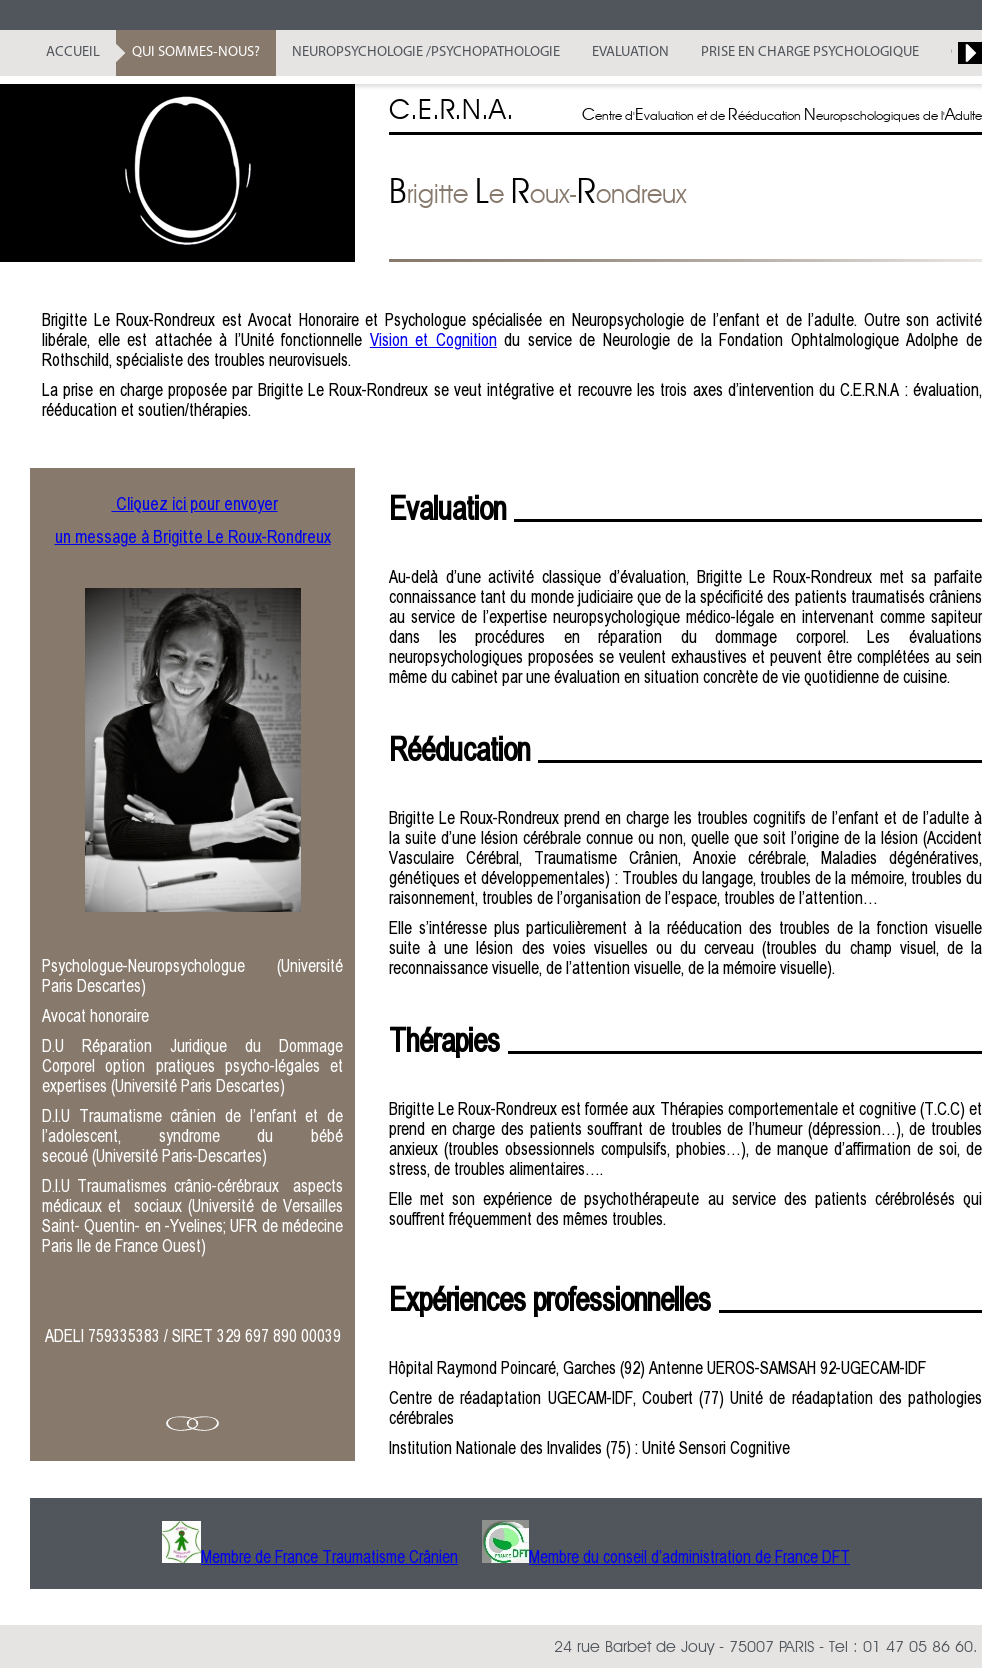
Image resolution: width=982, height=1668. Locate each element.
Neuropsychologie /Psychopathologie (426, 52)
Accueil (73, 52)
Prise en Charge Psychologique (810, 52)
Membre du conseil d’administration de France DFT (689, 1556)
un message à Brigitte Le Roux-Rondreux (193, 536)
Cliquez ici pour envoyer (195, 503)
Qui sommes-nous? (196, 52)
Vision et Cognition (433, 339)
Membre (226, 1556)
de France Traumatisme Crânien (354, 1556)
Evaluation (630, 52)
